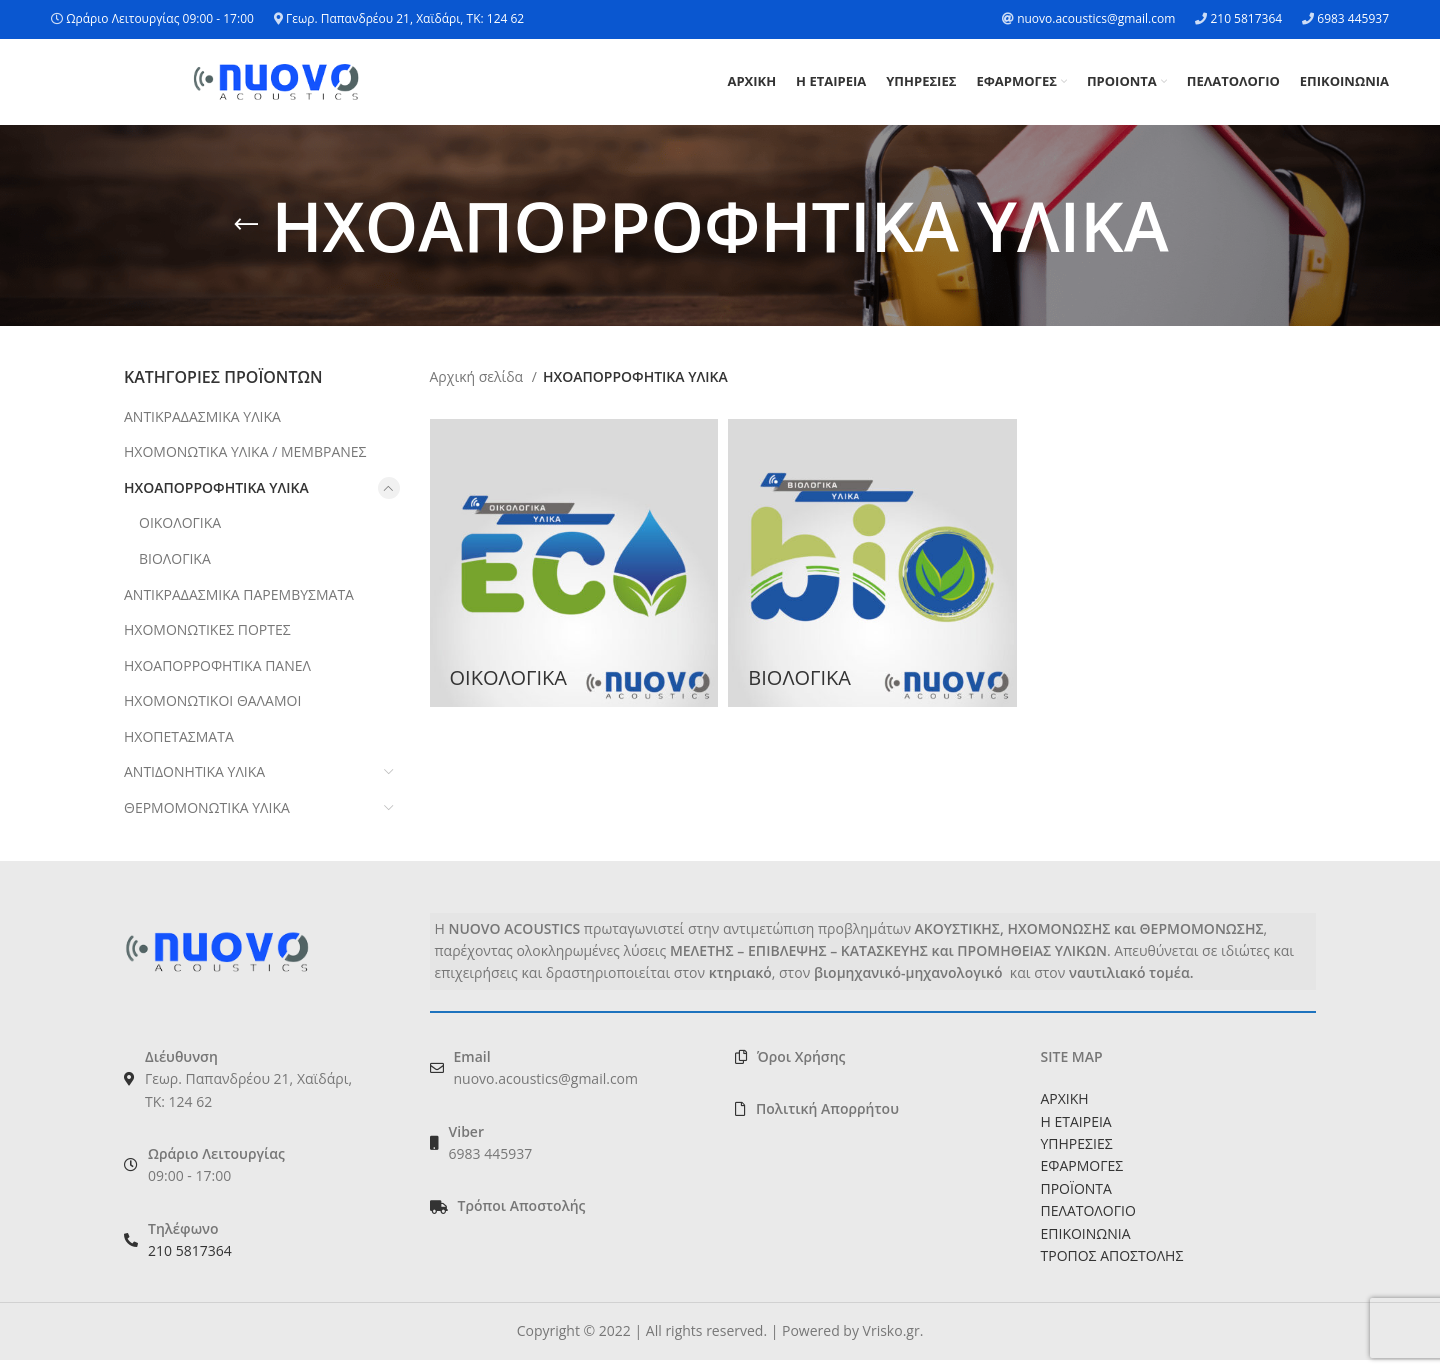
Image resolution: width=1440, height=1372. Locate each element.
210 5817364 (1246, 19)
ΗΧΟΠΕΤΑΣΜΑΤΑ (179, 747)
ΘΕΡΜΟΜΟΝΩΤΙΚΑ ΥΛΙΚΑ (207, 819)
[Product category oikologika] (574, 574)
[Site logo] (276, 86)
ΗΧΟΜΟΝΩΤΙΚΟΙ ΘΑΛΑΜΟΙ (212, 712)
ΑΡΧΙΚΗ (1065, 1110)
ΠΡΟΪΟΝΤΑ (1076, 1199)
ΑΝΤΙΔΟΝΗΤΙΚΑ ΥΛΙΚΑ (194, 783)
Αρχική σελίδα (478, 388)
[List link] (568, 1218)
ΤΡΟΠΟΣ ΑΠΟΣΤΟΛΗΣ (1112, 1266)
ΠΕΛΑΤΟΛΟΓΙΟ (1088, 1222)
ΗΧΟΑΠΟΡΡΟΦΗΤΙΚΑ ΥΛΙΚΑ (216, 498)
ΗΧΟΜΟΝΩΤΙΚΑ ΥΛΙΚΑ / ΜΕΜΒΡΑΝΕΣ (245, 463)
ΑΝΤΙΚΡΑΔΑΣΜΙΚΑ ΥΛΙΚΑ (202, 427)
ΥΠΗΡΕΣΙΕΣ (1077, 1154)
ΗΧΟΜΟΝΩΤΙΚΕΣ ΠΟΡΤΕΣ (207, 641)
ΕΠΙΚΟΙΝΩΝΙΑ (1086, 1244)
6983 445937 (1353, 19)
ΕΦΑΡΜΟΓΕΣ (1082, 1177)
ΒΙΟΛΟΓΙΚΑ (175, 569)
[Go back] (246, 237)
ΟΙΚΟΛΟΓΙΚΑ (180, 534)
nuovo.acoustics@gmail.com (1096, 19)
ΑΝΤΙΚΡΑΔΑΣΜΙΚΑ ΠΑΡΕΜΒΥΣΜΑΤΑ (239, 605)
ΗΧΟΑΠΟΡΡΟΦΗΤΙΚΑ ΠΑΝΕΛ (217, 676)
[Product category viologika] (872, 574)
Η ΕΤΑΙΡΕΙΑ (1076, 1132)
